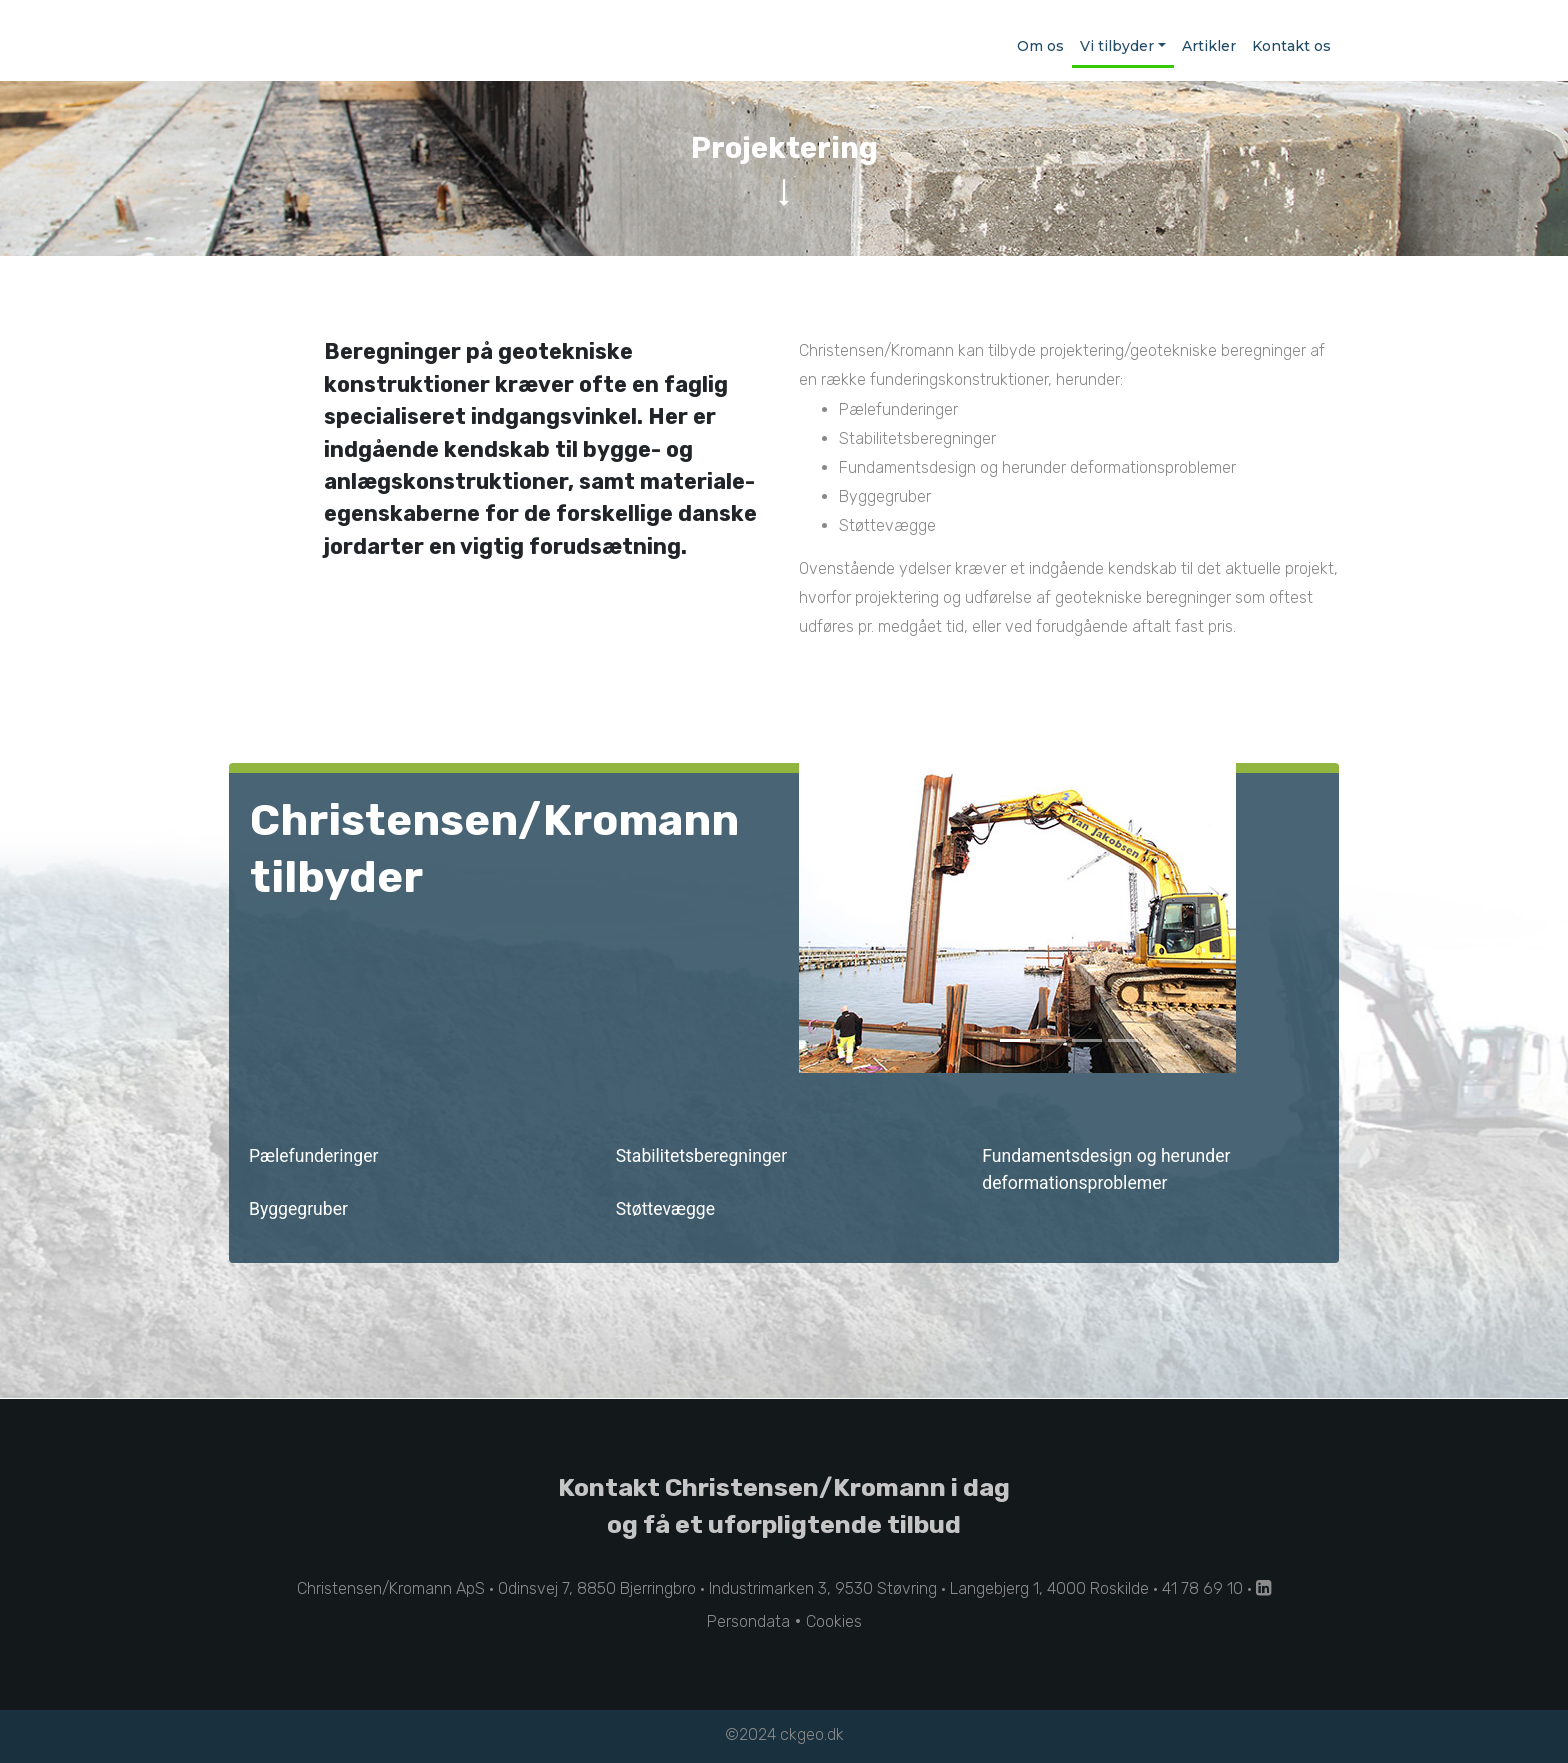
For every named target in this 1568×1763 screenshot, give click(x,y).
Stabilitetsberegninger (704, 1156)
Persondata (748, 1621)
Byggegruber (300, 1209)
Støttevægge (668, 1209)
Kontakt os (1291, 46)
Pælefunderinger (316, 1156)
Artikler (1209, 46)
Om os (1040, 46)
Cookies (834, 1621)
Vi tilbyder (1117, 46)
